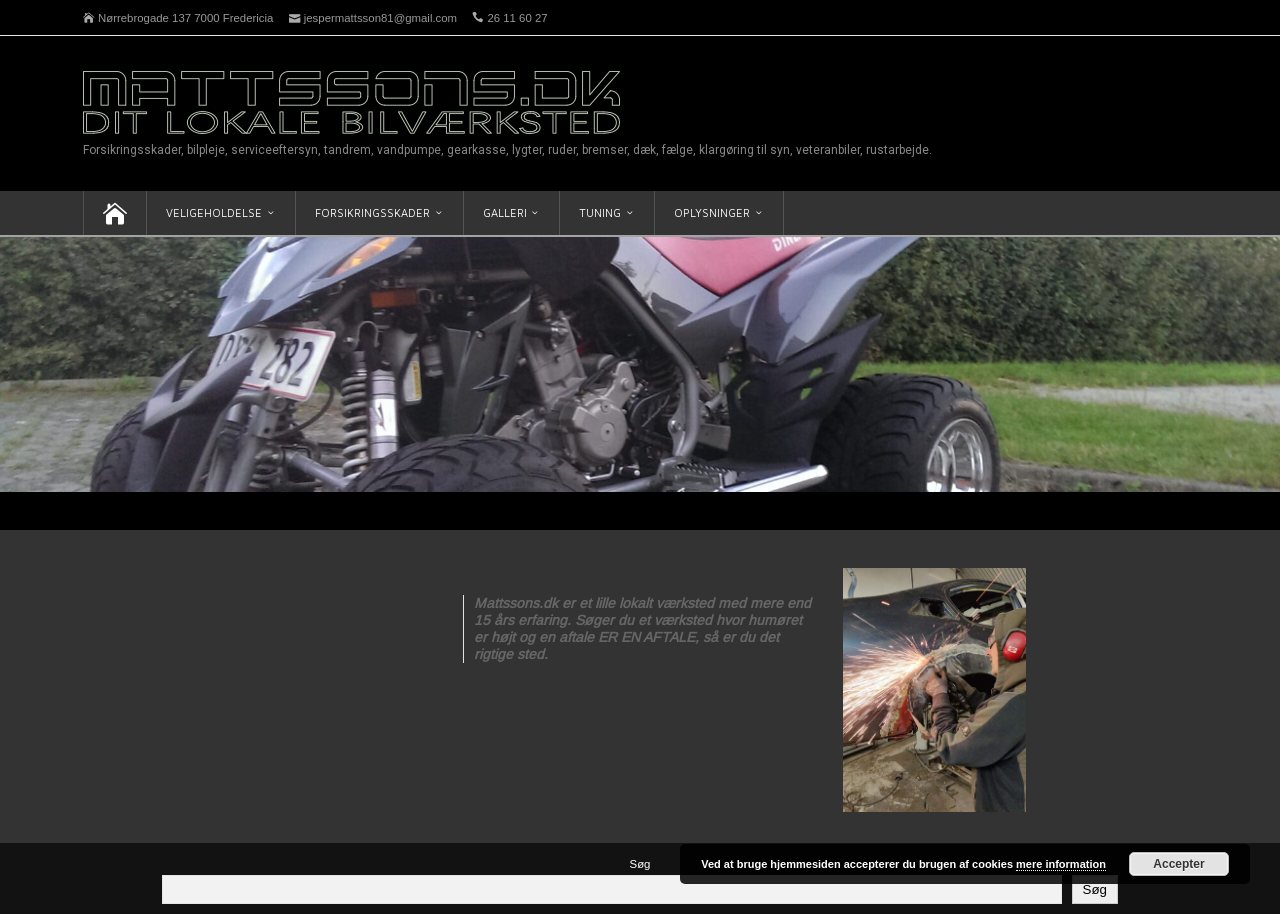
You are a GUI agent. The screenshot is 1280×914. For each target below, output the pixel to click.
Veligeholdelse (214, 212)
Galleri (505, 212)
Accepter (1178, 864)
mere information (1061, 864)
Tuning (600, 212)
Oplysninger (712, 212)
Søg (640, 864)
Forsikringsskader (372, 212)
